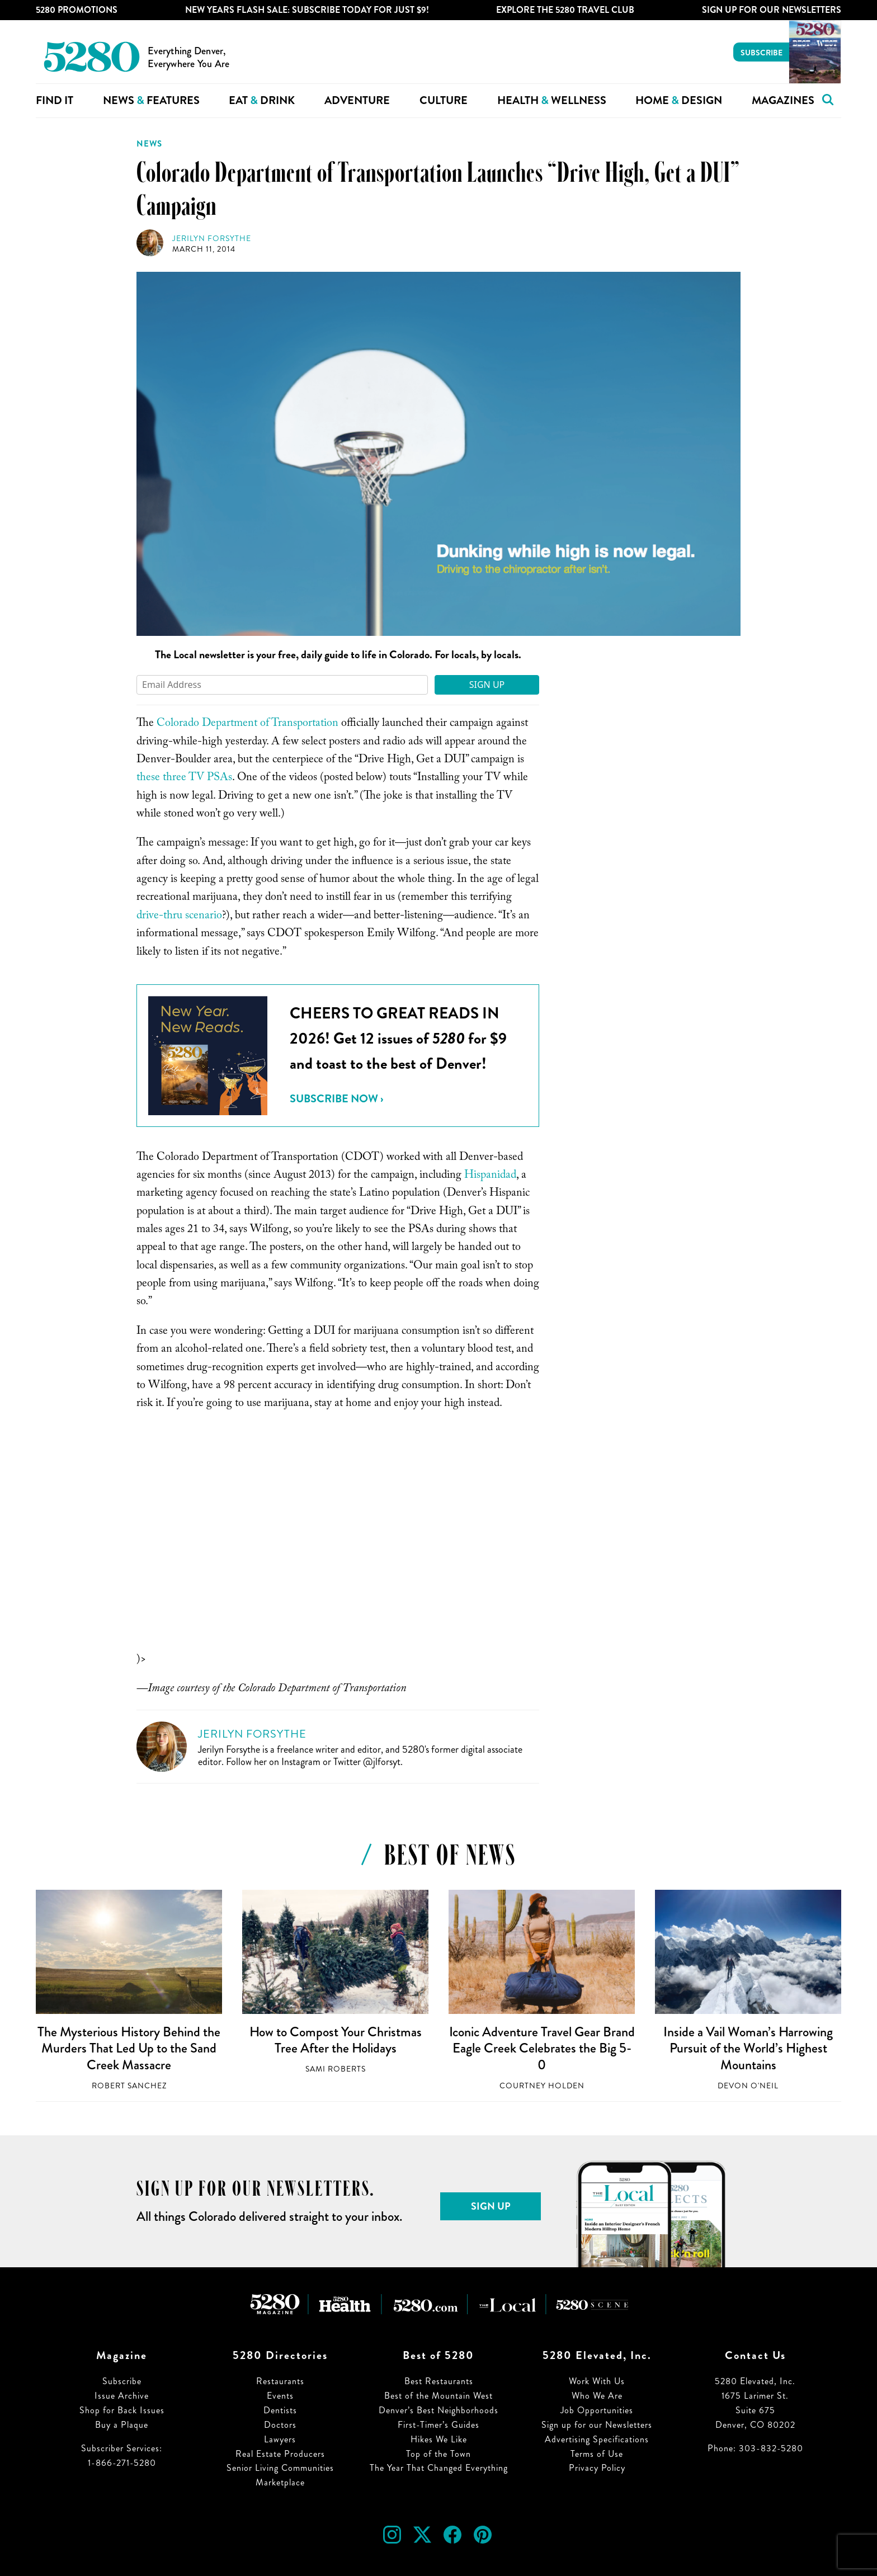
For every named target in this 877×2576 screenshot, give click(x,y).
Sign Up (487, 684)
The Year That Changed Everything (439, 2467)
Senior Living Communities (280, 2467)
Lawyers (280, 2439)
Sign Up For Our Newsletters (771, 9)
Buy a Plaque (121, 2424)
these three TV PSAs (184, 778)
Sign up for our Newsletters (596, 2424)
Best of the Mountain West (438, 2395)
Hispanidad (490, 1176)
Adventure (357, 100)
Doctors (280, 2424)
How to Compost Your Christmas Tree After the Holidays (335, 2040)
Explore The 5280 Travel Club (565, 9)
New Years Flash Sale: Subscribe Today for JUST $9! (307, 9)
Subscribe (761, 52)
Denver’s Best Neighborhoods (438, 2410)
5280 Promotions (76, 9)
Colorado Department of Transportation (249, 724)
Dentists (280, 2410)
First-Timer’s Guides (438, 2424)
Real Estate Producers (280, 2453)
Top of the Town (438, 2453)
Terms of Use (596, 2453)
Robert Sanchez (129, 2085)
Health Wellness (551, 100)
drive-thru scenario (179, 916)
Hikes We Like (439, 2439)
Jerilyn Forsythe (211, 238)
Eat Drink (262, 100)
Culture (443, 100)
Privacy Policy (597, 2467)
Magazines (783, 100)
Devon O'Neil (748, 2085)
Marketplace (280, 2482)
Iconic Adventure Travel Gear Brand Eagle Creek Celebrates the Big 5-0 (542, 2048)
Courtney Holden (541, 2085)
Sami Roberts (335, 2069)
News (149, 144)
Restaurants (280, 2381)
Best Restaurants (438, 2381)
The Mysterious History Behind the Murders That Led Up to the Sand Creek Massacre (128, 2048)
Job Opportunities (596, 2410)
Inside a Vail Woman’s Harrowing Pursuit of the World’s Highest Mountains (748, 2048)
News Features (151, 100)
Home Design (678, 100)
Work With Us (597, 2381)
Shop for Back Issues (121, 2410)
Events (280, 2395)
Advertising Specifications (597, 2439)
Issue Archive (122, 2395)
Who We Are (597, 2395)
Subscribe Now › (336, 1099)
